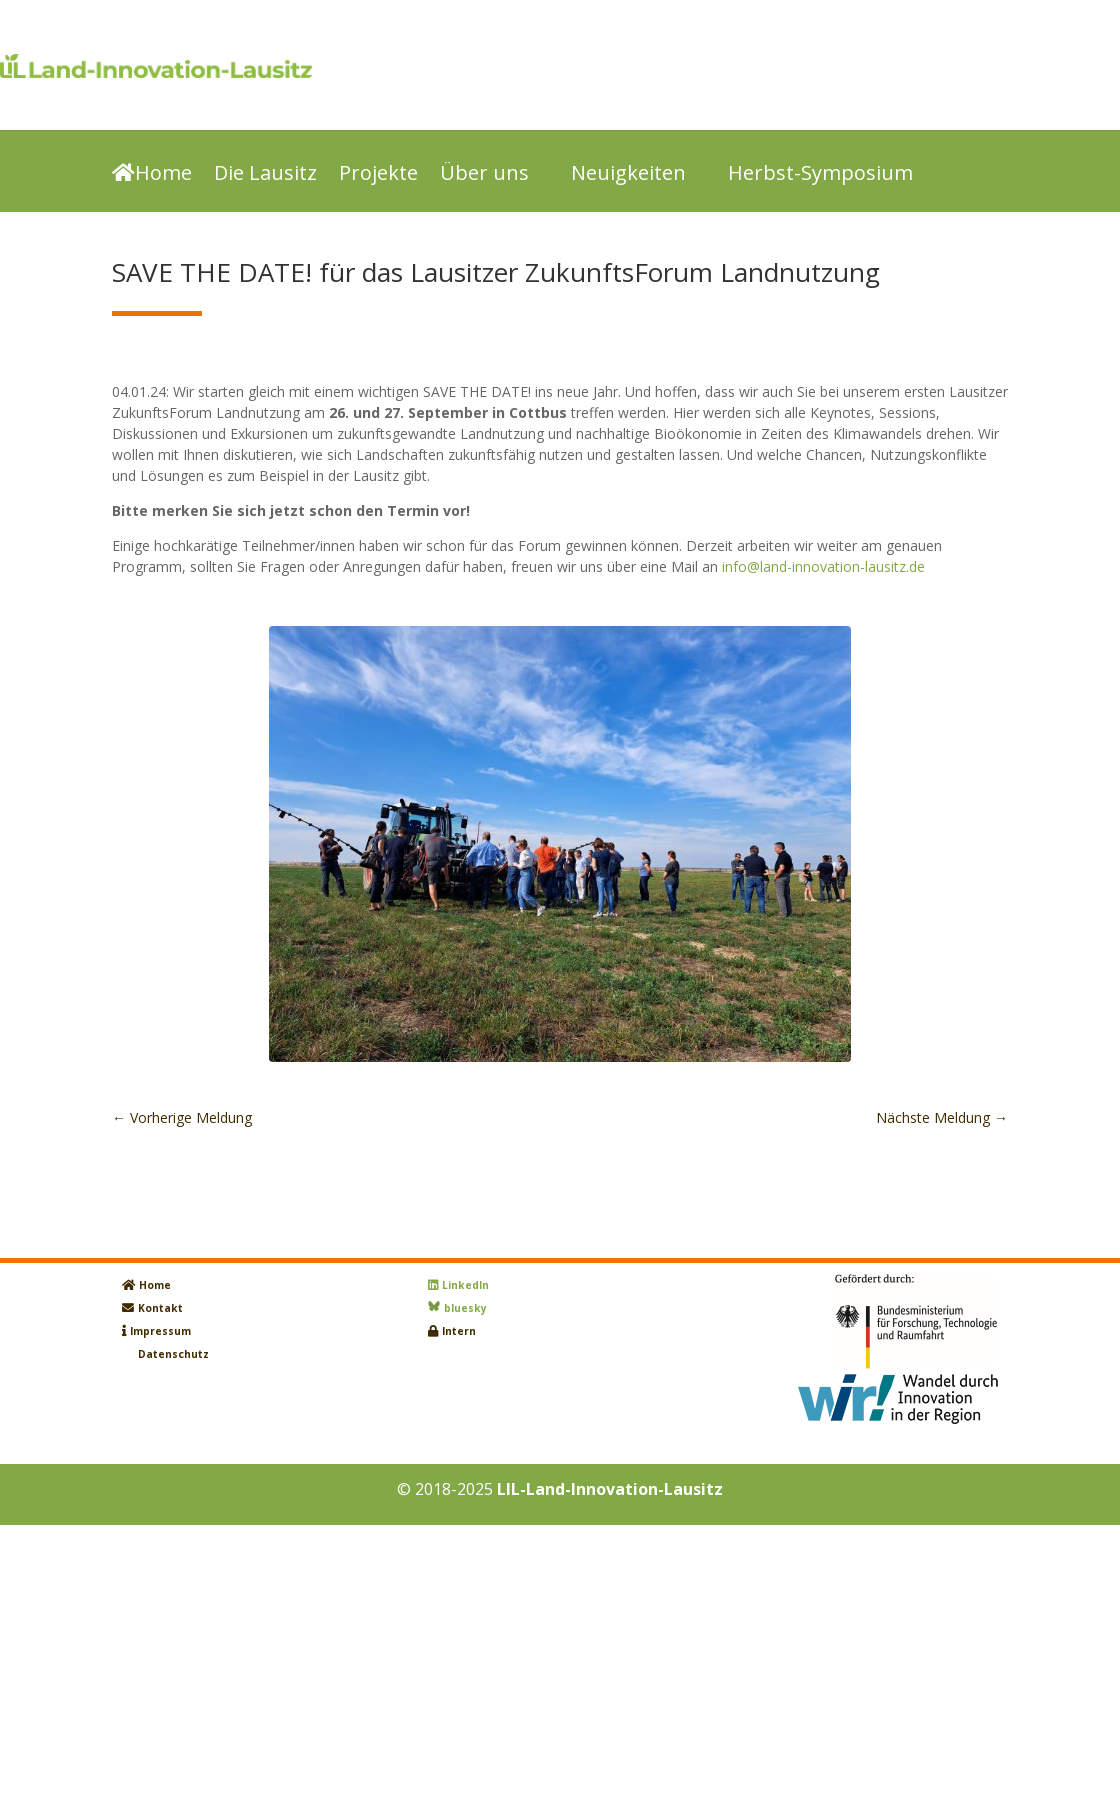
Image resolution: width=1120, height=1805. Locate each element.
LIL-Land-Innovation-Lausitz (610, 1489)
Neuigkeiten (628, 174)
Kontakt (160, 1308)
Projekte (378, 174)
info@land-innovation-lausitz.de (823, 566)
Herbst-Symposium (820, 174)
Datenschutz (173, 1354)
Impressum (160, 1331)
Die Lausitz (265, 174)
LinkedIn (465, 1285)
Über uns (484, 174)
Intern (459, 1331)
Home (152, 174)
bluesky (465, 1308)
